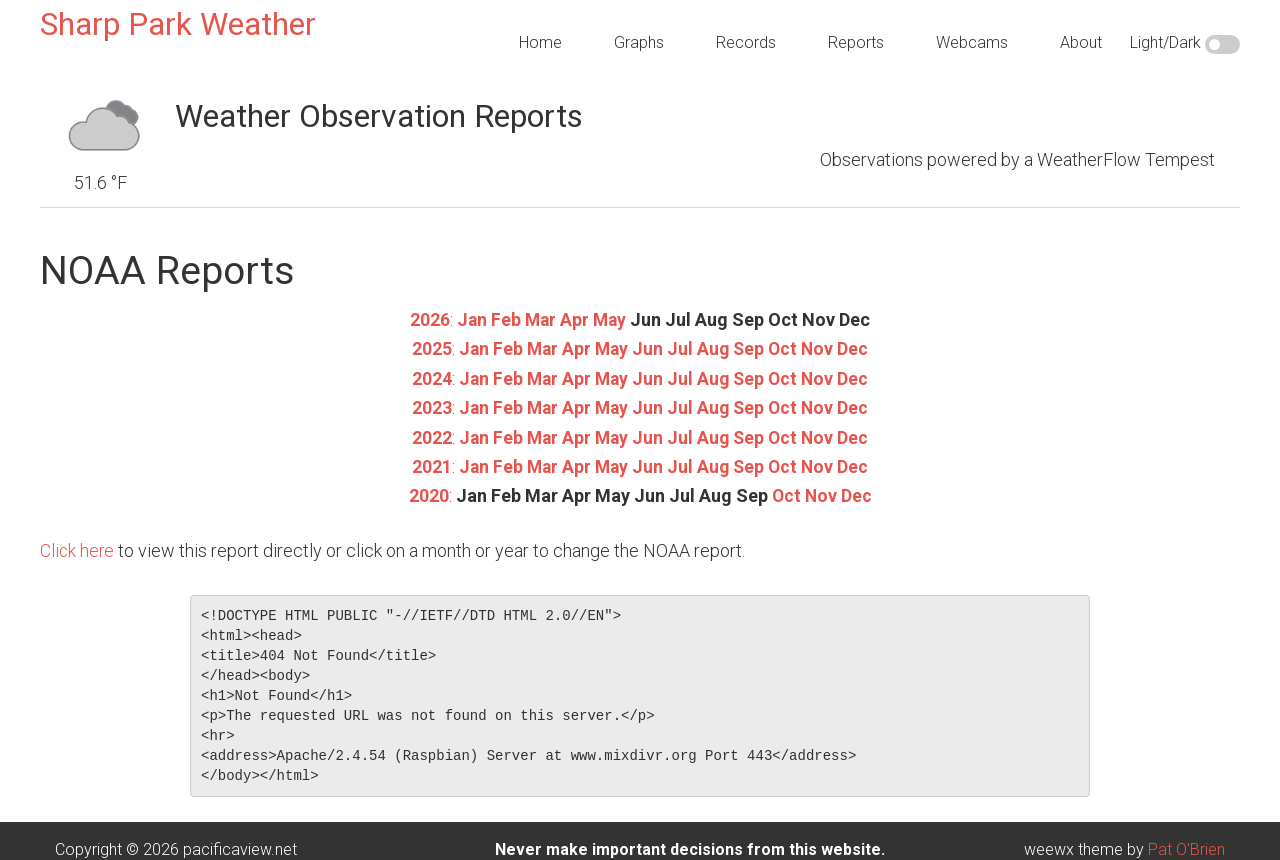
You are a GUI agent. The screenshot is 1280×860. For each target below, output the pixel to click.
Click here (78, 548)
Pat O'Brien (1186, 847)
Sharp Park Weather (178, 24)
